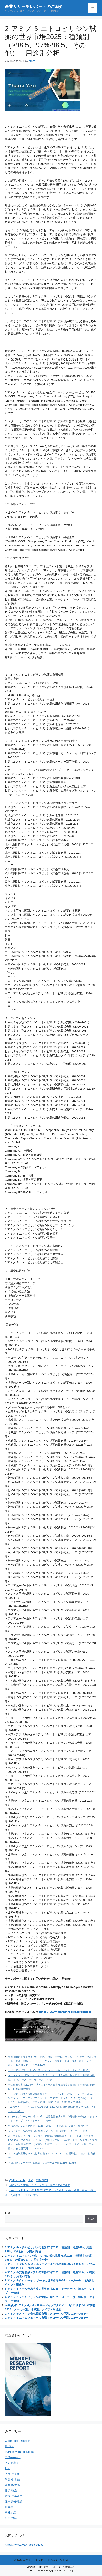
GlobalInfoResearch (17, 2441)
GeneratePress (79, 2560)
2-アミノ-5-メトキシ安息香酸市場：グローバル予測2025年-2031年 (46, 2313)
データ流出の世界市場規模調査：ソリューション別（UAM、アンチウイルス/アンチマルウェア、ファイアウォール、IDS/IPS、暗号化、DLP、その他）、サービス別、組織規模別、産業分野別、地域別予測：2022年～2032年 (51, 2098)
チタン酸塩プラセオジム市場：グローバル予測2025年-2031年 (42, 2162)
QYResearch (17, 2180)
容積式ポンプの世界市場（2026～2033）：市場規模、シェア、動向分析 (48, 2125)
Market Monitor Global (19, 2452)
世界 (30, 2180)
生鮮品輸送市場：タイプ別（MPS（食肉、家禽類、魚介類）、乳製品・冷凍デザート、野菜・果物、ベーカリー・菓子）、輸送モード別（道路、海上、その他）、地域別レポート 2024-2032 (52, 2061)
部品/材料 (42, 2180)
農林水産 (10, 2512)
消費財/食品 (12, 2485)
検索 (7, 2213)
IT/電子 (9, 2446)
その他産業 (12, 2463)
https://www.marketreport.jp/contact (65, 2012)
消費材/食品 (12, 2479)
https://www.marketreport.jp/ (24, 2545)
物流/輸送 (11, 2490)
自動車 (9, 2507)
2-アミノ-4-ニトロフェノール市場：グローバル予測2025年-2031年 (46, 2317)
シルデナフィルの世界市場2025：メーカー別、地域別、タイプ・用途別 (47, 2130)
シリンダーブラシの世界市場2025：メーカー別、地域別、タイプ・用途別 (49, 2070)
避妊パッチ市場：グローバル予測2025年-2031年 (39, 2185)
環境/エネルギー (15, 2496)
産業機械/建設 (13, 2501)
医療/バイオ (12, 2474)
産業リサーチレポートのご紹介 (34, 6)
